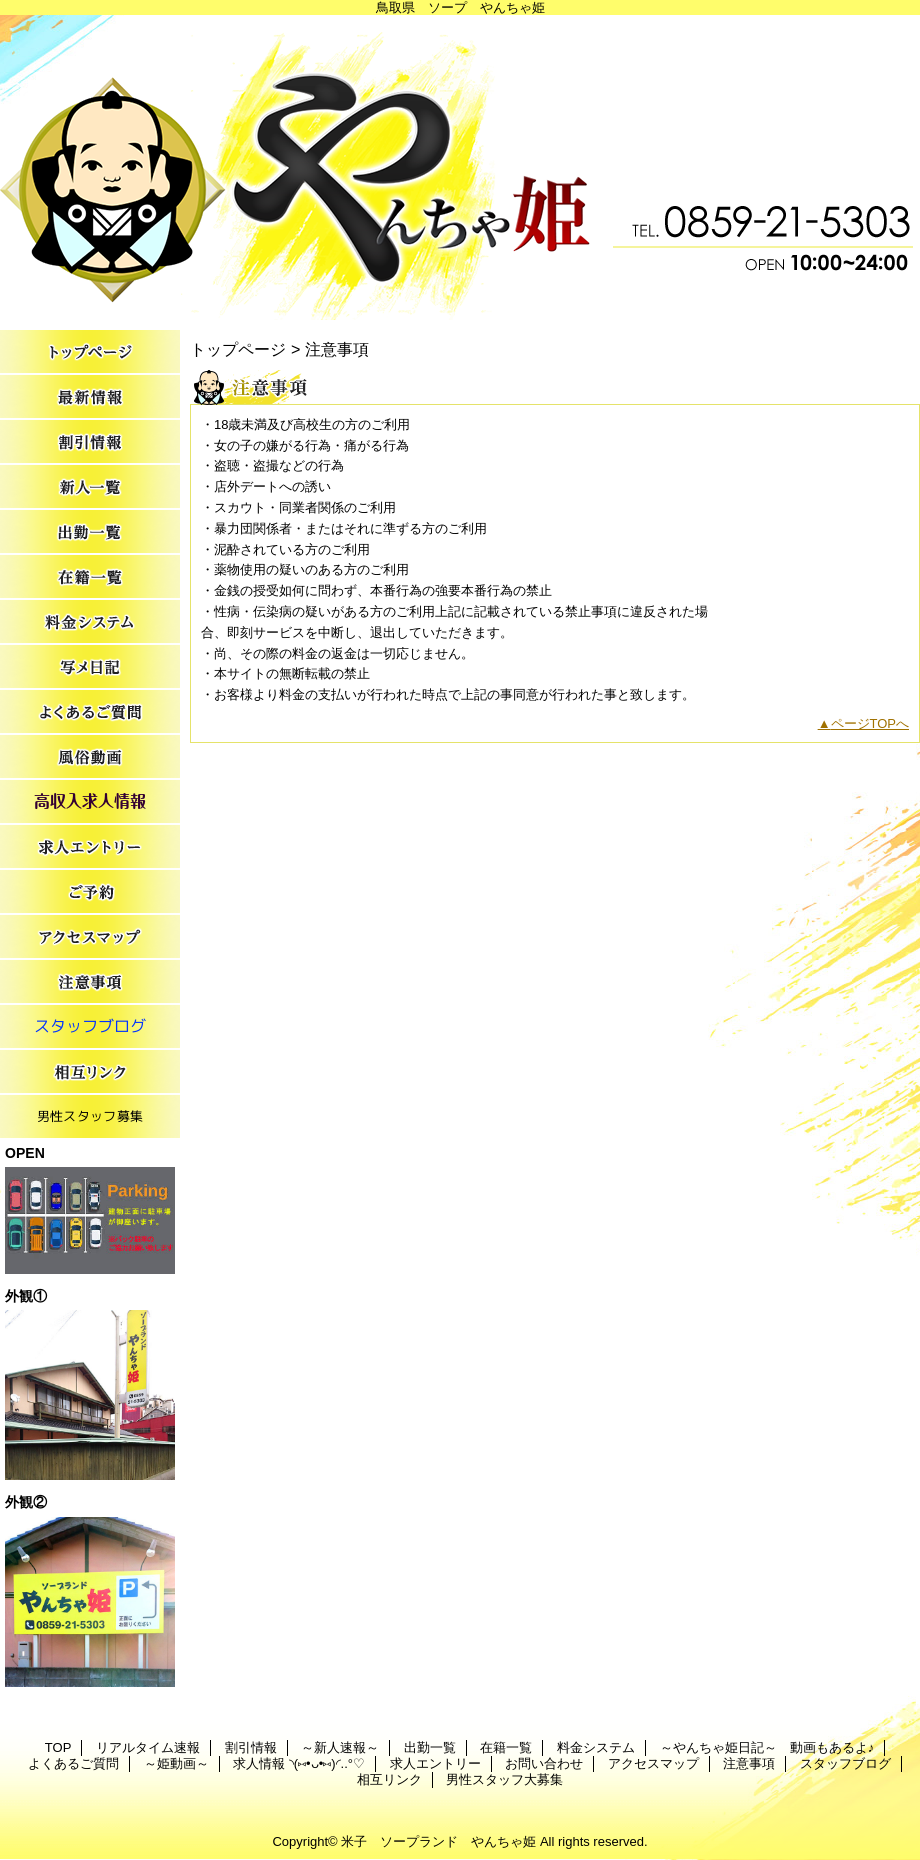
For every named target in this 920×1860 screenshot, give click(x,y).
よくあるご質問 (90, 712)
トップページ (238, 349)
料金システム (90, 622)
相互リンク (90, 1072)
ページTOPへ (870, 723)
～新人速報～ (90, 487)
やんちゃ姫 (460, 167)
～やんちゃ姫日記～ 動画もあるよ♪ (90, 667)
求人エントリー (90, 847)
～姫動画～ (90, 757)
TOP (90, 352)
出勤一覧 (90, 532)
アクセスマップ (90, 937)
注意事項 (90, 982)
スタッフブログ (90, 1027)
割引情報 (90, 442)
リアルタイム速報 (90, 397)
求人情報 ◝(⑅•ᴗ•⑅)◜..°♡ (90, 802)
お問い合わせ (90, 892)
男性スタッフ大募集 (90, 1117)
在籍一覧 (90, 577)
